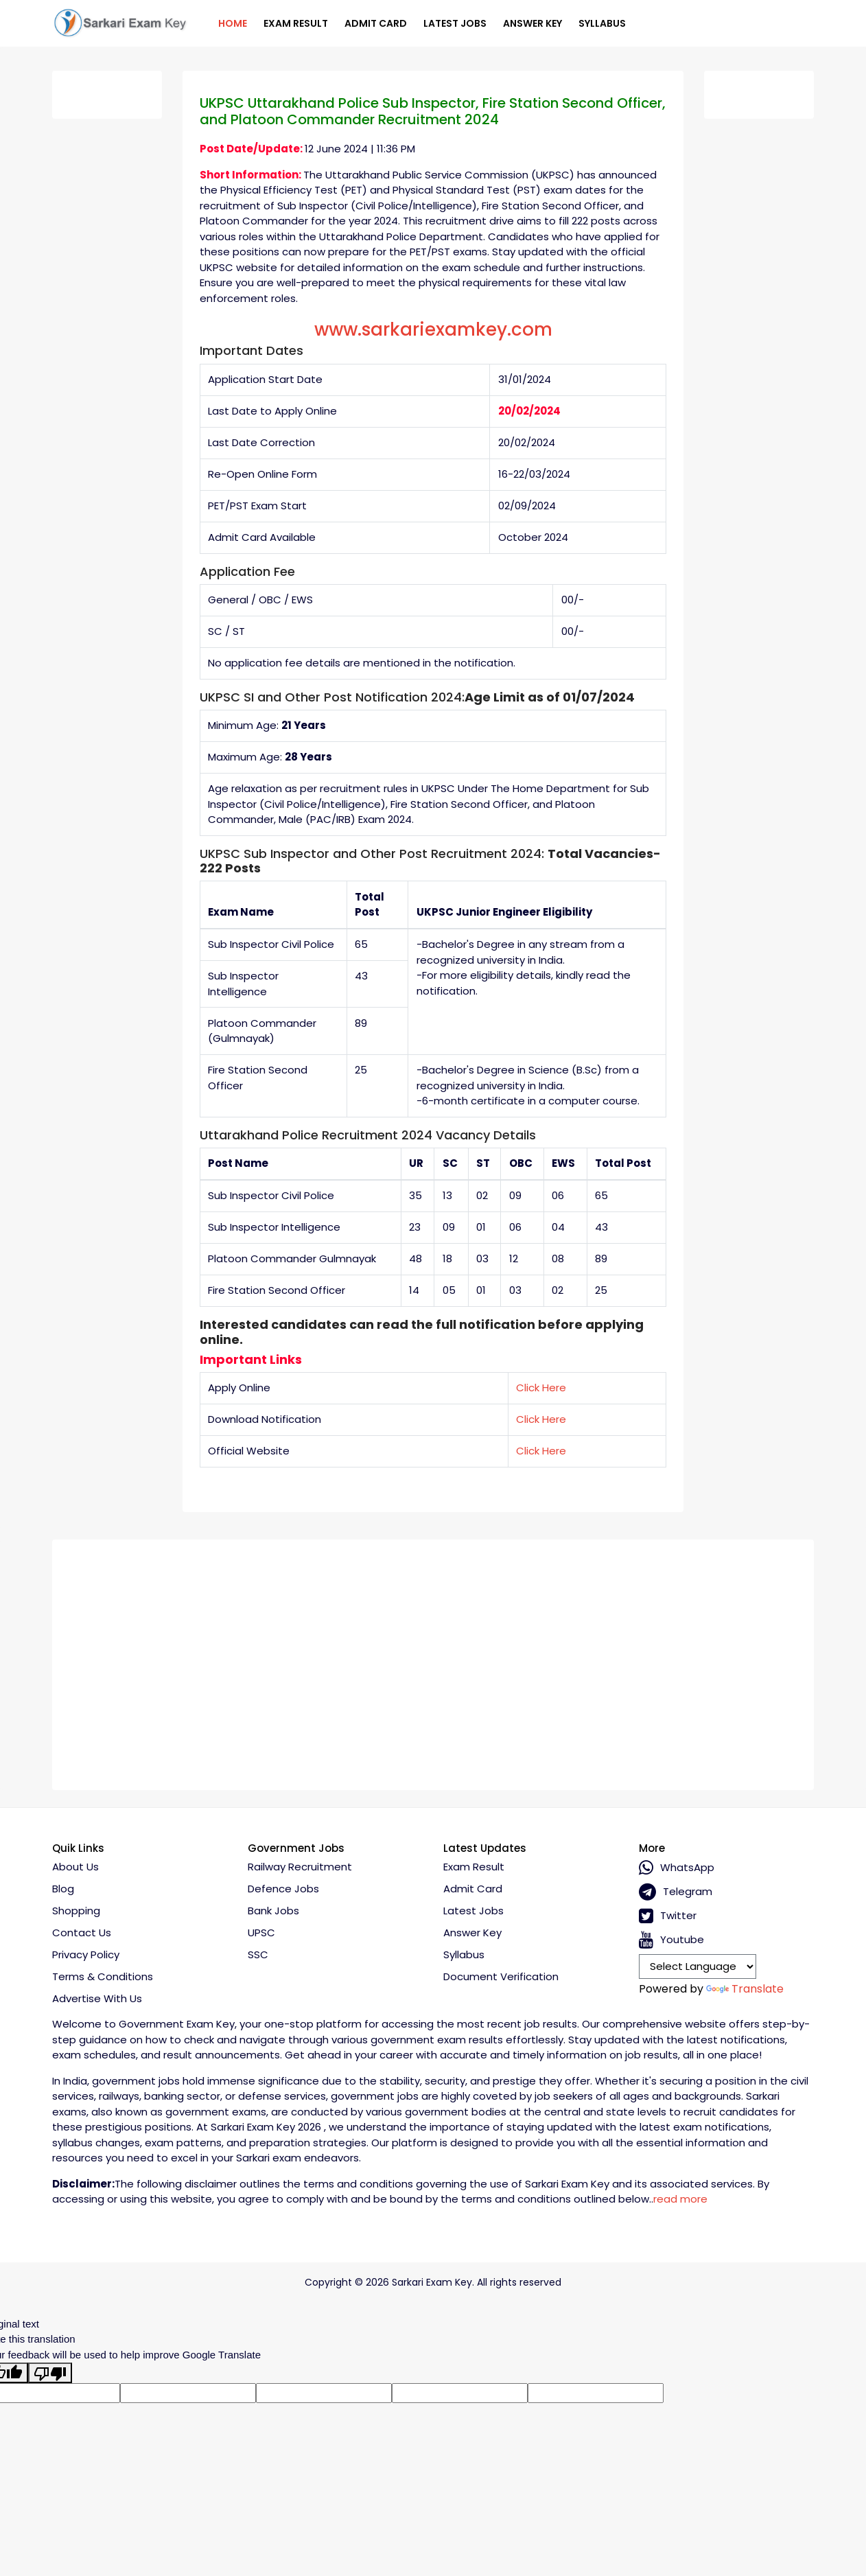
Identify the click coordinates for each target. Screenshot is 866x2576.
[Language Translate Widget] (697, 1966)
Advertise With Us (97, 1998)
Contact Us (81, 1932)
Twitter (668, 1916)
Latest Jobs (455, 23)
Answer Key (532, 23)
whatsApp (676, 1868)
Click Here (541, 1387)
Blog (63, 1888)
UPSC (261, 1932)
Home (232, 23)
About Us (75, 1866)
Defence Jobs (283, 1888)
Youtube (671, 1940)
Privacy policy (85, 1954)
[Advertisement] (433, 1660)
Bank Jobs (273, 1910)
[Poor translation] (50, 2373)
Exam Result (296, 23)
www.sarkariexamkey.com (433, 329)
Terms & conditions (102, 1976)
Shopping (76, 1910)
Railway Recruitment (300, 1866)
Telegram (675, 1892)
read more (680, 2199)
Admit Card (375, 23)
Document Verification (501, 1976)
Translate (745, 1989)
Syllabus (602, 23)
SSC (258, 1954)
